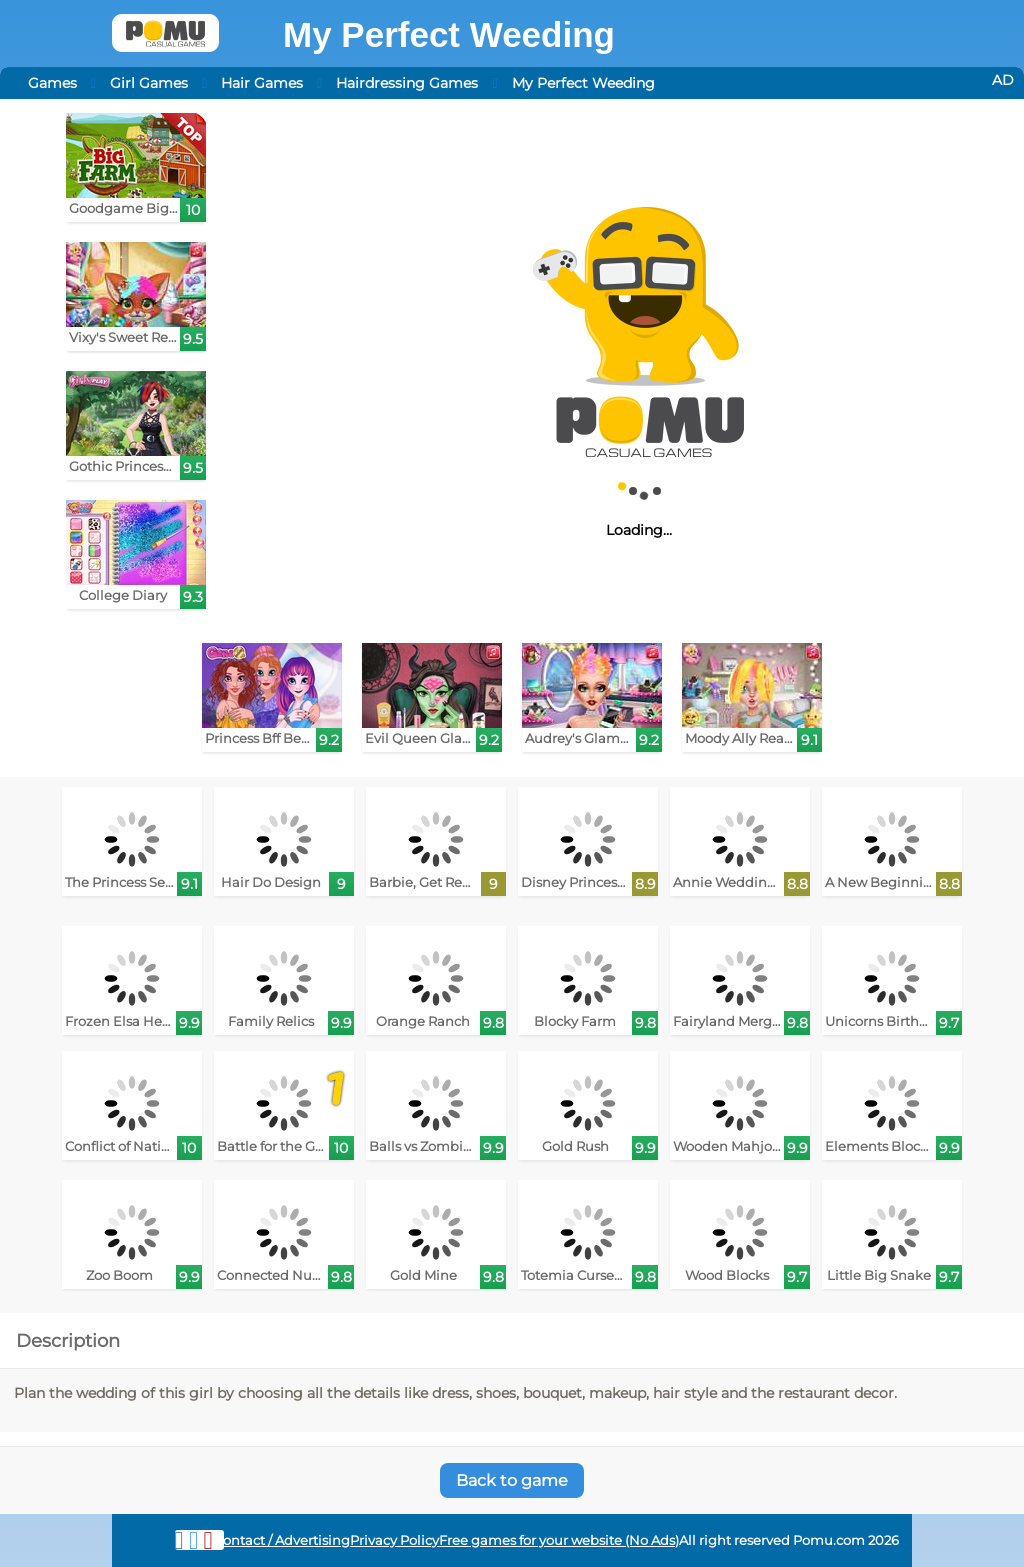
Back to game (512, 1480)
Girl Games (149, 83)
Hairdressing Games (407, 83)
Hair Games (262, 83)
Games (52, 83)
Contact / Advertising (282, 1540)
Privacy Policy (394, 1540)
